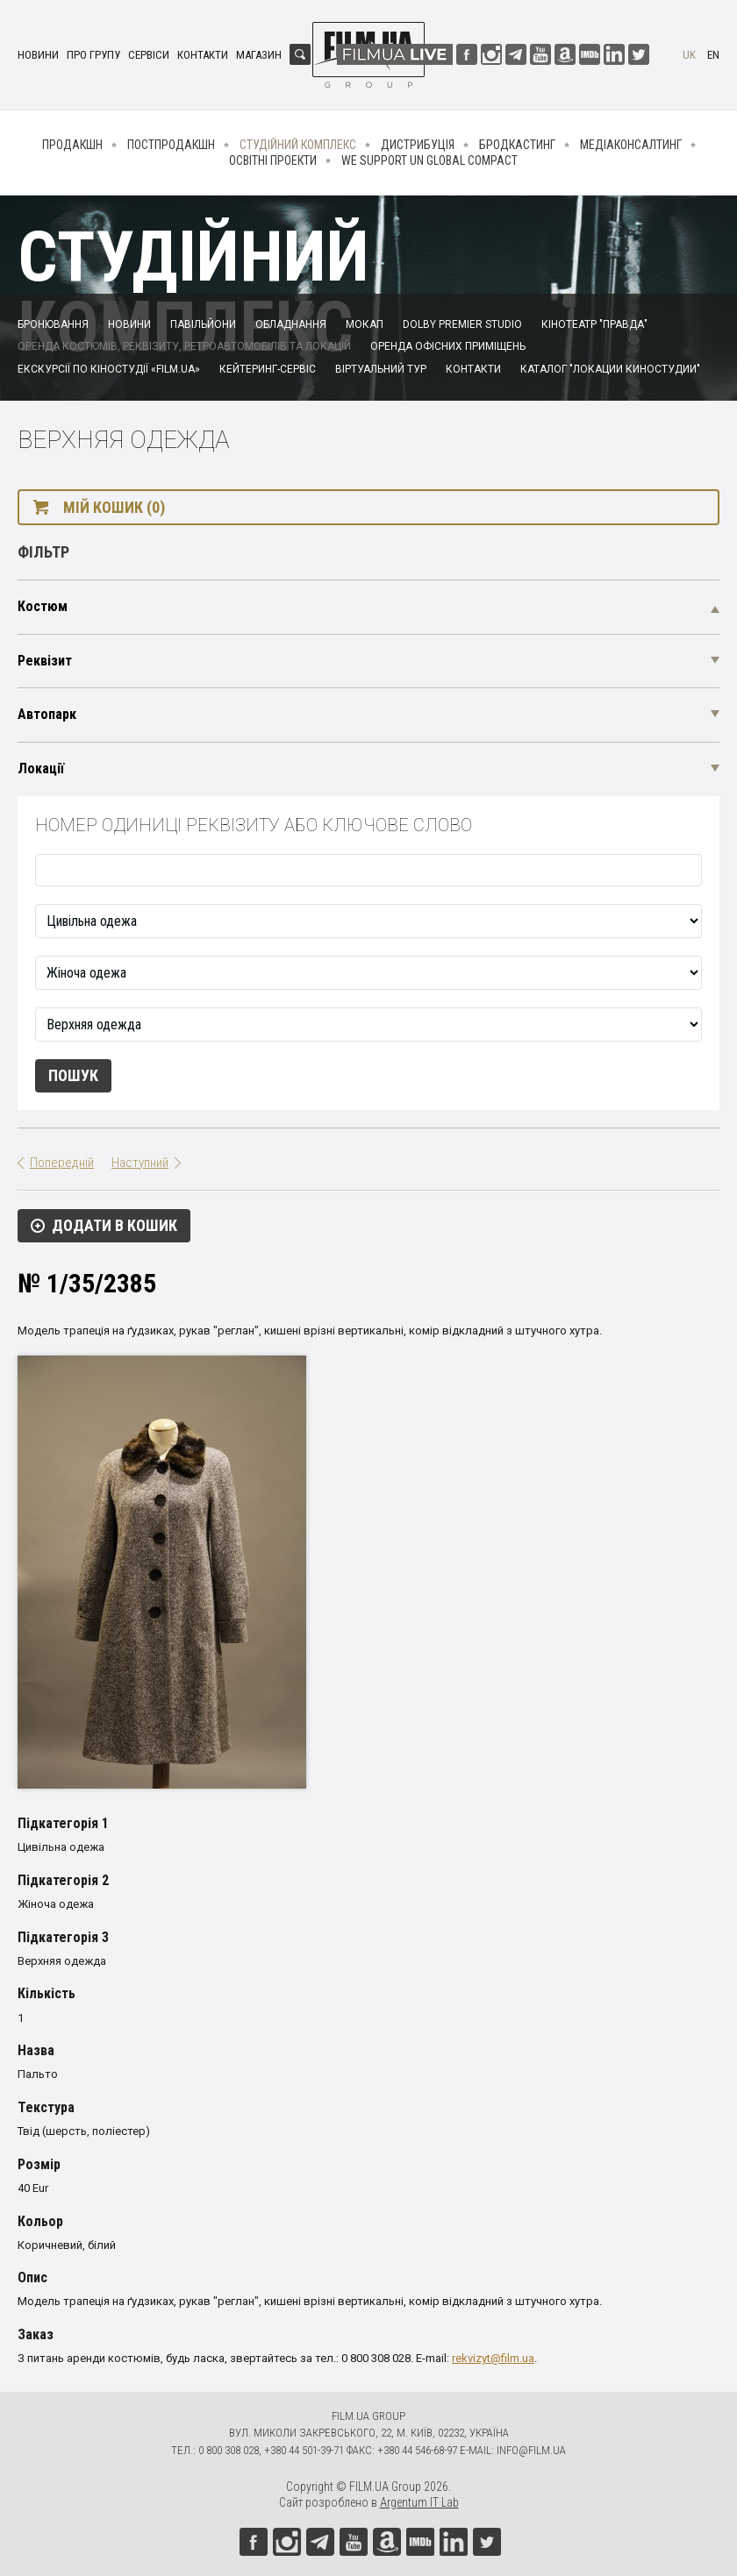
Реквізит (45, 660)
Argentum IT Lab (419, 2502)
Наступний (139, 1163)
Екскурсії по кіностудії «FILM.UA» (109, 369)
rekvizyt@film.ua (493, 2358)
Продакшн (72, 145)
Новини (38, 54)
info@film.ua (531, 2450)
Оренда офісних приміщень (448, 346)
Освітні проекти (273, 160)
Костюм (43, 606)
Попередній (62, 1163)
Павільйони (203, 324)
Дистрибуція (417, 145)
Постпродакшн (171, 145)
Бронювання (53, 324)
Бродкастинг (517, 145)
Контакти (202, 54)
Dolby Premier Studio (462, 324)
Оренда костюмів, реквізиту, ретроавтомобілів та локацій (184, 346)
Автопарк (47, 714)
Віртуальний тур (380, 369)
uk (689, 54)
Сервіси (148, 54)
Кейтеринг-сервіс (267, 369)
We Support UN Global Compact (429, 160)
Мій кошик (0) (114, 507)
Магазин (259, 54)
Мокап (364, 324)
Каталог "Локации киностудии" (610, 369)
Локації (41, 768)
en (713, 54)
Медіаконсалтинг (631, 145)
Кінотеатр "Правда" (594, 324)
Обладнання (290, 324)
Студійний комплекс (298, 145)
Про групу (93, 54)
